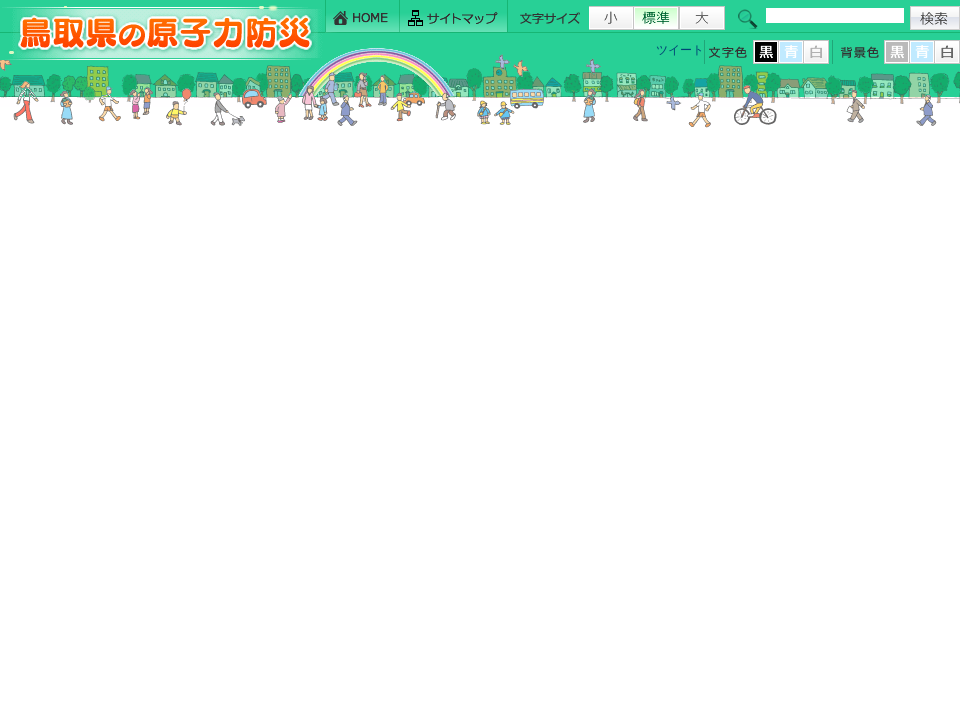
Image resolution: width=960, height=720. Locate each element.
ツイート (680, 50)
